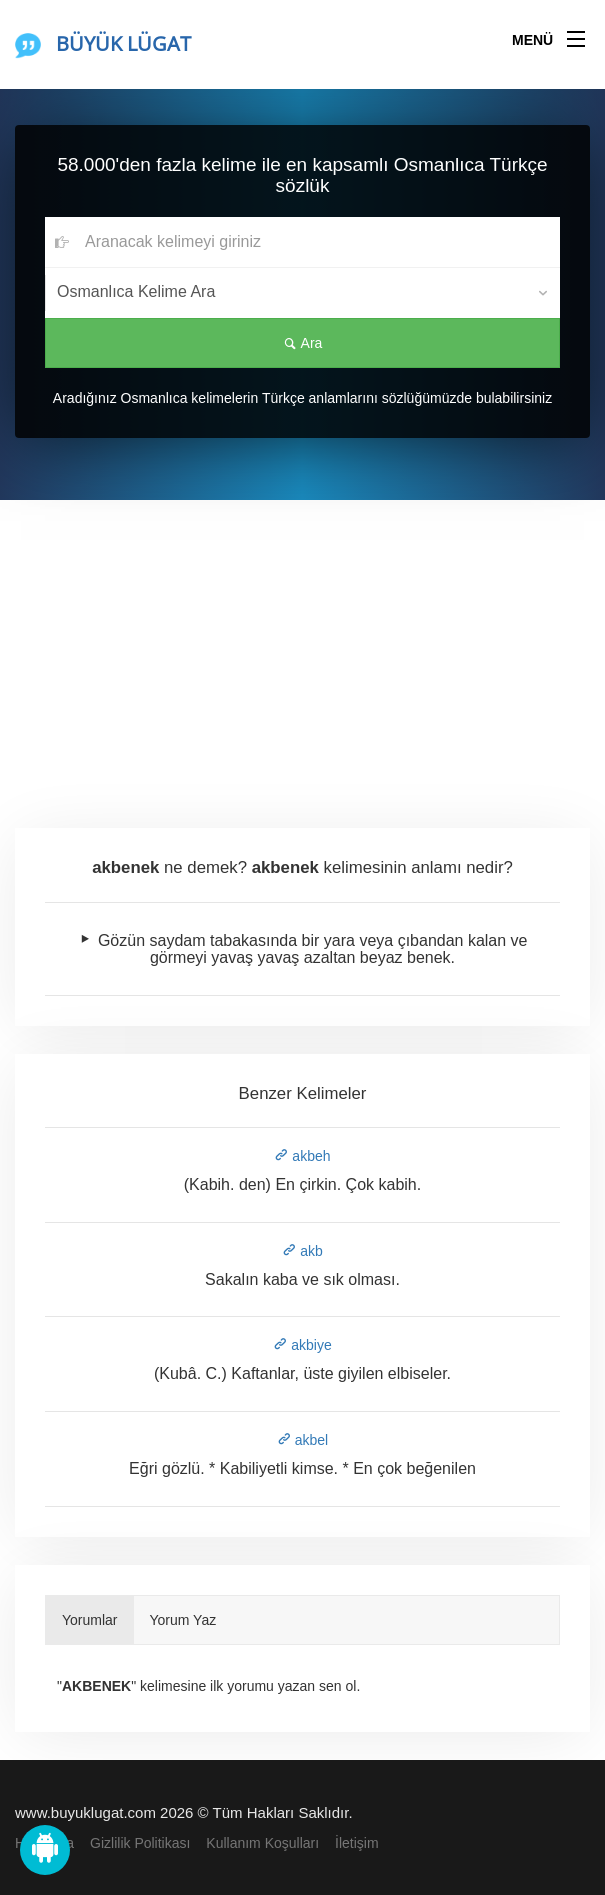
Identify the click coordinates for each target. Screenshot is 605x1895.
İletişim (357, 1843)
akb (302, 1251)
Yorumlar (90, 1620)
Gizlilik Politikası (140, 1843)
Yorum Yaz (183, 1620)
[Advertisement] (302, 650)
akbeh (302, 1156)
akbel (302, 1440)
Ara (303, 343)
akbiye (302, 1345)
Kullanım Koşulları (262, 1843)
